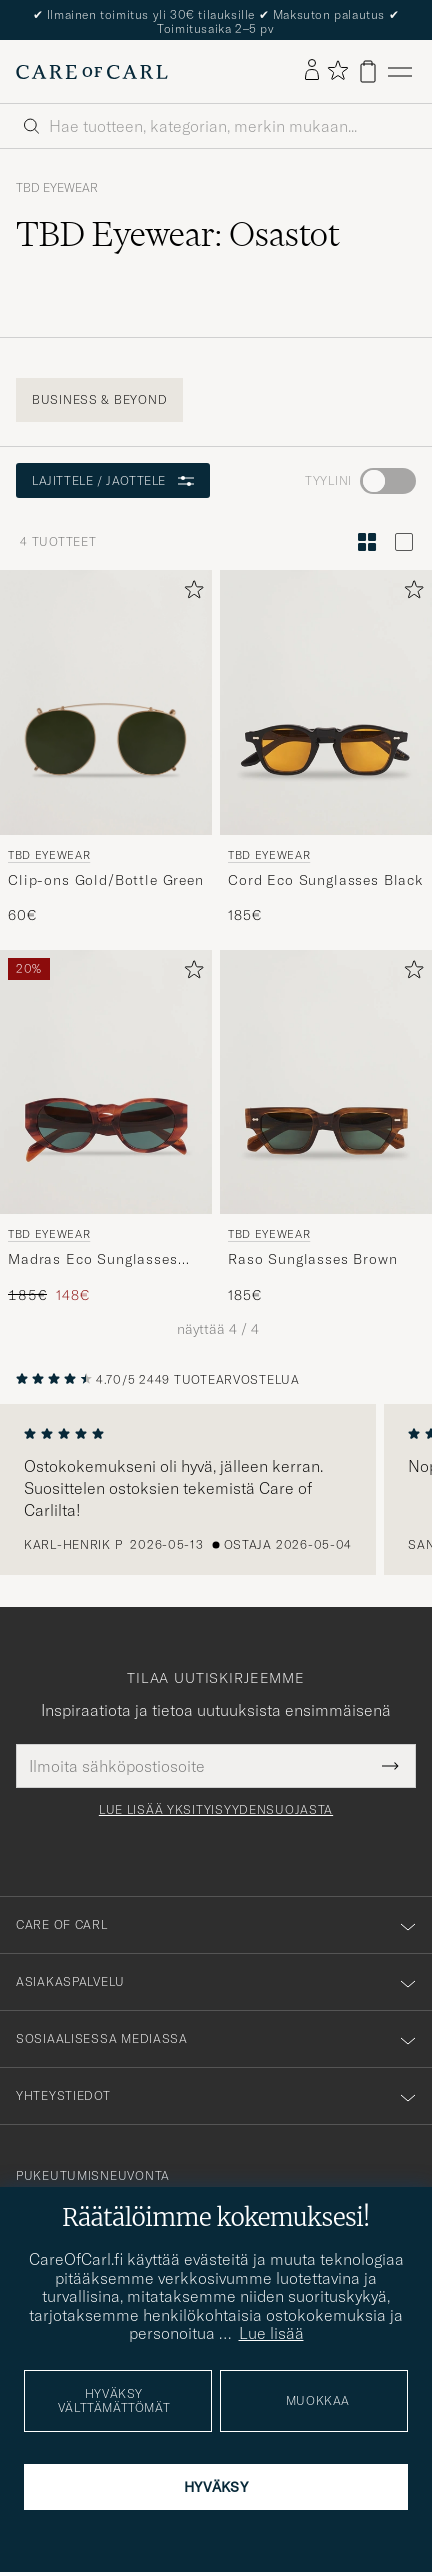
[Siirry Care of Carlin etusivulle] (92, 72)
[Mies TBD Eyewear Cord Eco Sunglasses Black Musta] (326, 702)
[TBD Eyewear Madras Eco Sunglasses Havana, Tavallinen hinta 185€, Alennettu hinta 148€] (106, 1127)
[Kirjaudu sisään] (312, 71)
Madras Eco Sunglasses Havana (93, 1260)
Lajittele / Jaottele (113, 480)
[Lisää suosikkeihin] (190, 593)
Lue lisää (271, 2333)
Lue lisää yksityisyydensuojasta (216, 1810)
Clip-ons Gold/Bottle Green (106, 880)
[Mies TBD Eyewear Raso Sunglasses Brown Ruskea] (326, 1082)
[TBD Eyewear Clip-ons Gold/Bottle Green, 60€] (106, 747)
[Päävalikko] (400, 71)
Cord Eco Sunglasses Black (325, 880)
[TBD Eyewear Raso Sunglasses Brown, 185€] (326, 1127)
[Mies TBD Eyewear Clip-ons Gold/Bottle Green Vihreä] (106, 702)
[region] (216, 1490)
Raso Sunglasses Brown (313, 1259)
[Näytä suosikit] (337, 71)
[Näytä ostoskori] (368, 71)
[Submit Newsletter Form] (390, 1766)
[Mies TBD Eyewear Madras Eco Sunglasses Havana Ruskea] (106, 1082)
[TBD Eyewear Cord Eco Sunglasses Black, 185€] (326, 747)
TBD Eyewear (57, 188)
